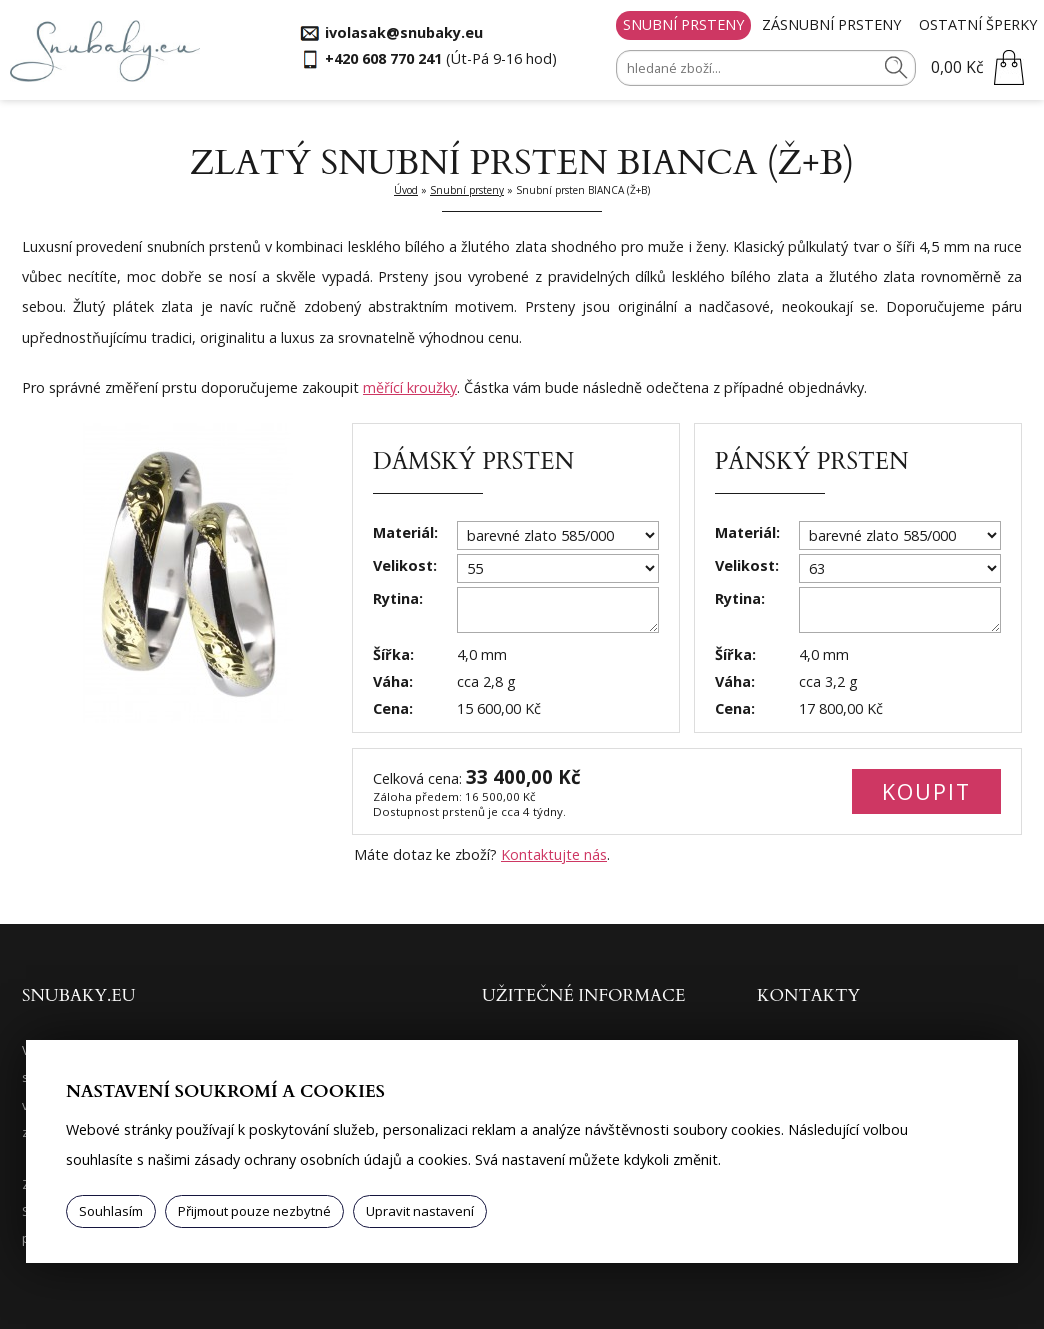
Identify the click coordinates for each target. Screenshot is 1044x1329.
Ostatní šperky (978, 24)
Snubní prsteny (683, 24)
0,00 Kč (957, 67)
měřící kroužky (410, 387)
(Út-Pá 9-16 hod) (441, 58)
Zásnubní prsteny (831, 24)
